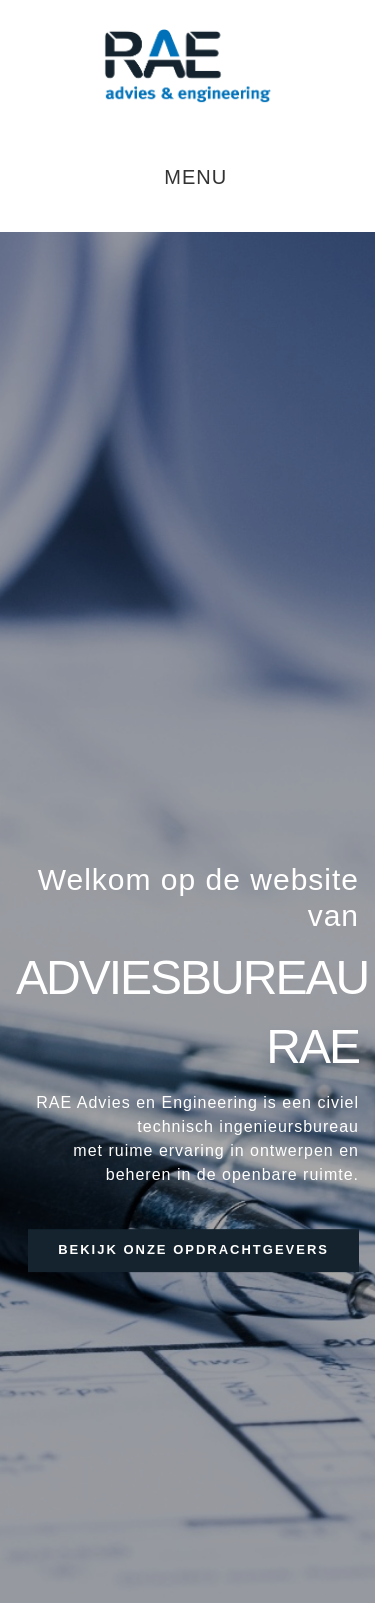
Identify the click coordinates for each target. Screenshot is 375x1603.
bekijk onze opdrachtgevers (193, 1249)
